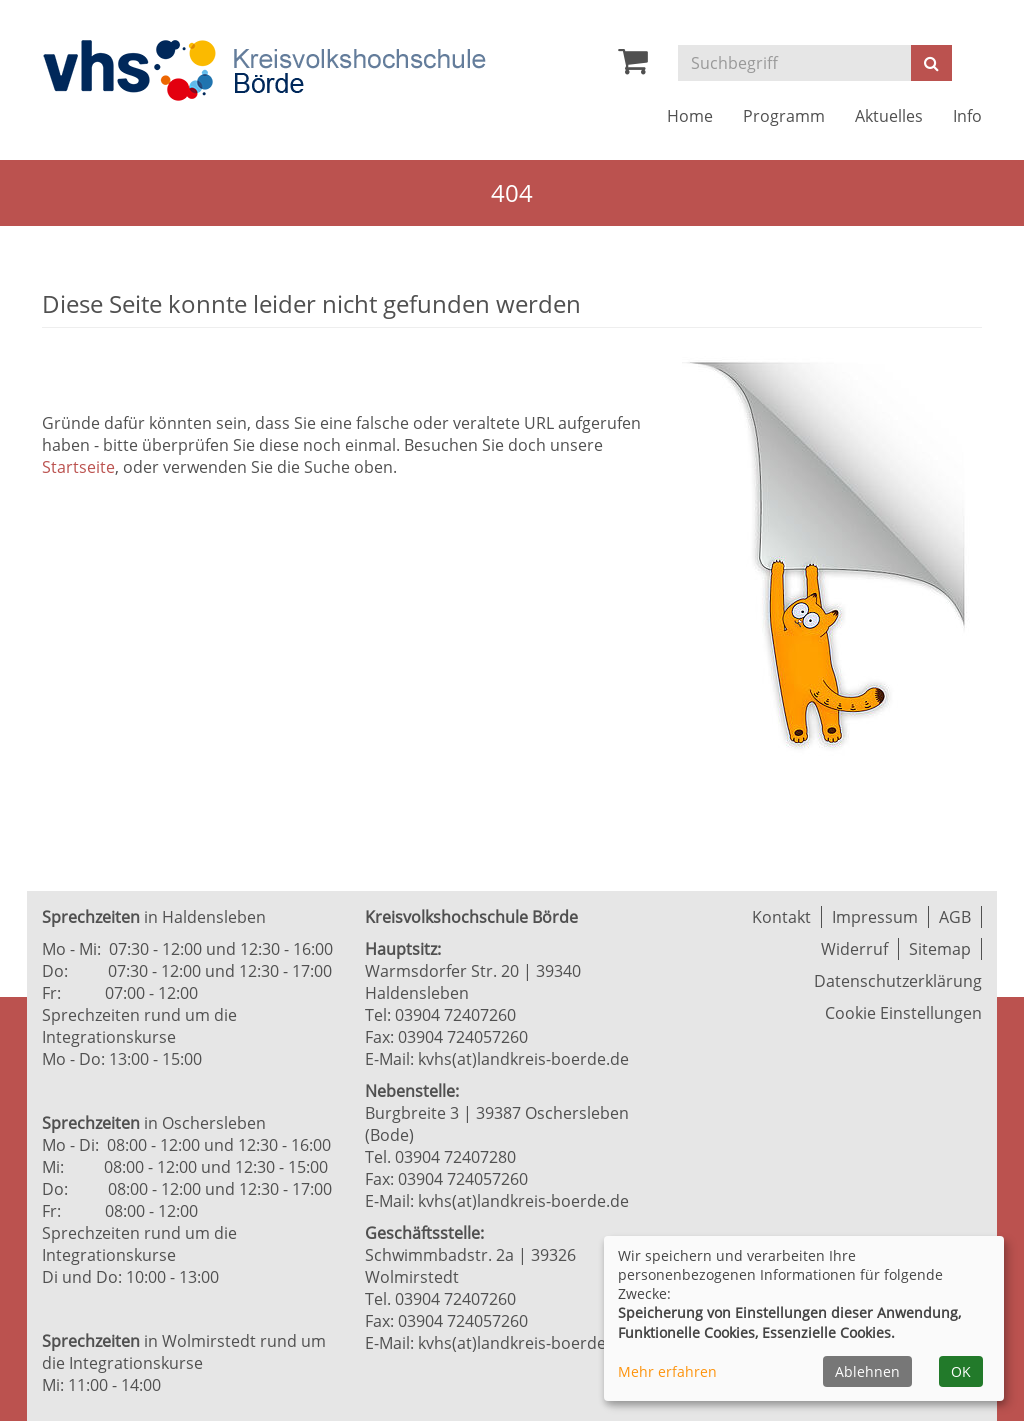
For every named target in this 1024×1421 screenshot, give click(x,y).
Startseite (78, 467)
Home (690, 116)
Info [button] (967, 116)
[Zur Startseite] (264, 70)
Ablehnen (867, 1371)
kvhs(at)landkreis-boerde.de (523, 1059)
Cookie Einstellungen (903, 1013)
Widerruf (854, 949)
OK (961, 1371)
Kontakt (781, 917)
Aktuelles (889, 116)
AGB (955, 917)
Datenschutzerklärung (898, 981)
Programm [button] (784, 116)
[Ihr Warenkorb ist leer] (633, 66)
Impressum (875, 917)
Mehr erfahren (667, 1371)
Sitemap (940, 949)
